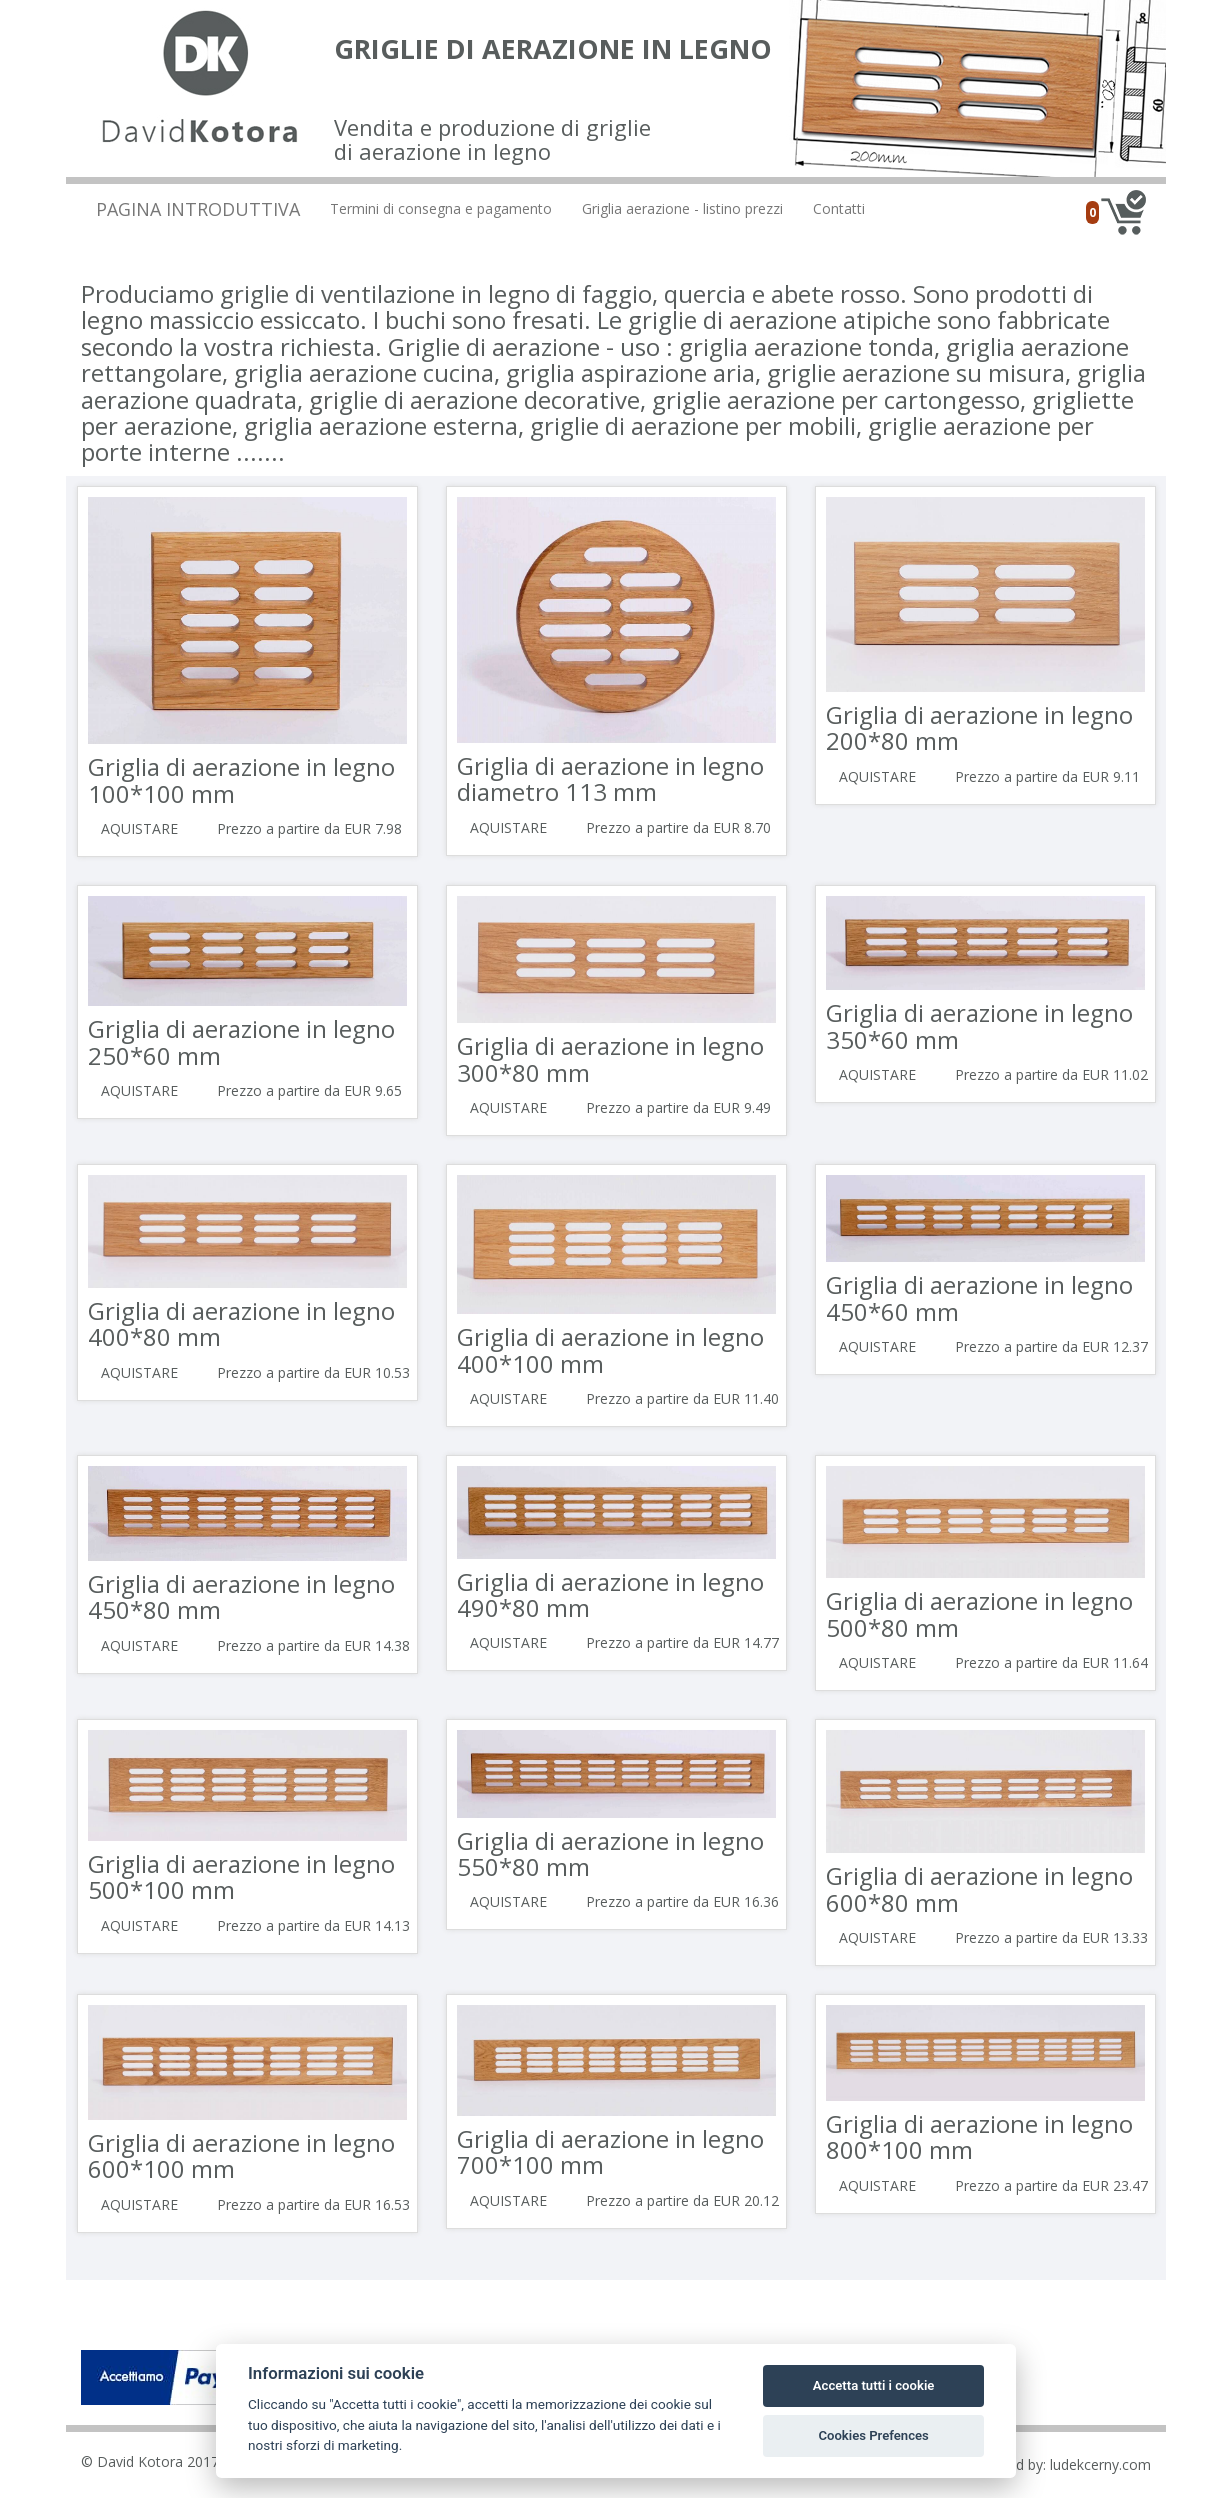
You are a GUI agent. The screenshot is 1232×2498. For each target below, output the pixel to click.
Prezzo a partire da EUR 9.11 (1047, 776)
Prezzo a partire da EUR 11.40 (682, 1398)
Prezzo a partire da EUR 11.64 (1051, 1662)
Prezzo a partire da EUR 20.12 (682, 2200)
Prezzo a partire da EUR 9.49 (678, 1107)
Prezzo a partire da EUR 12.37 (1051, 1346)
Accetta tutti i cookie (874, 2385)
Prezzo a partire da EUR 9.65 (309, 1090)
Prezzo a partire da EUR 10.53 (313, 1372)
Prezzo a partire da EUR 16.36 (682, 1901)
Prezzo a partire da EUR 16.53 (313, 2204)
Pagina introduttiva (198, 209)
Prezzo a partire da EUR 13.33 (1051, 1937)
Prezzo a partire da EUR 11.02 (1051, 1074)
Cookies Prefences (873, 2435)
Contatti (839, 208)
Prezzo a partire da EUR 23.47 (1051, 2185)
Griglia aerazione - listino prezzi (682, 208)
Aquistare (139, 828)
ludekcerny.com (1100, 2464)
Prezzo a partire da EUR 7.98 (309, 828)
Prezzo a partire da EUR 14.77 (682, 1642)
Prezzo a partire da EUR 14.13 (313, 1925)
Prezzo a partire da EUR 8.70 (678, 827)
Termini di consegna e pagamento (441, 208)
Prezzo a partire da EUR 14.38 (313, 1645)
